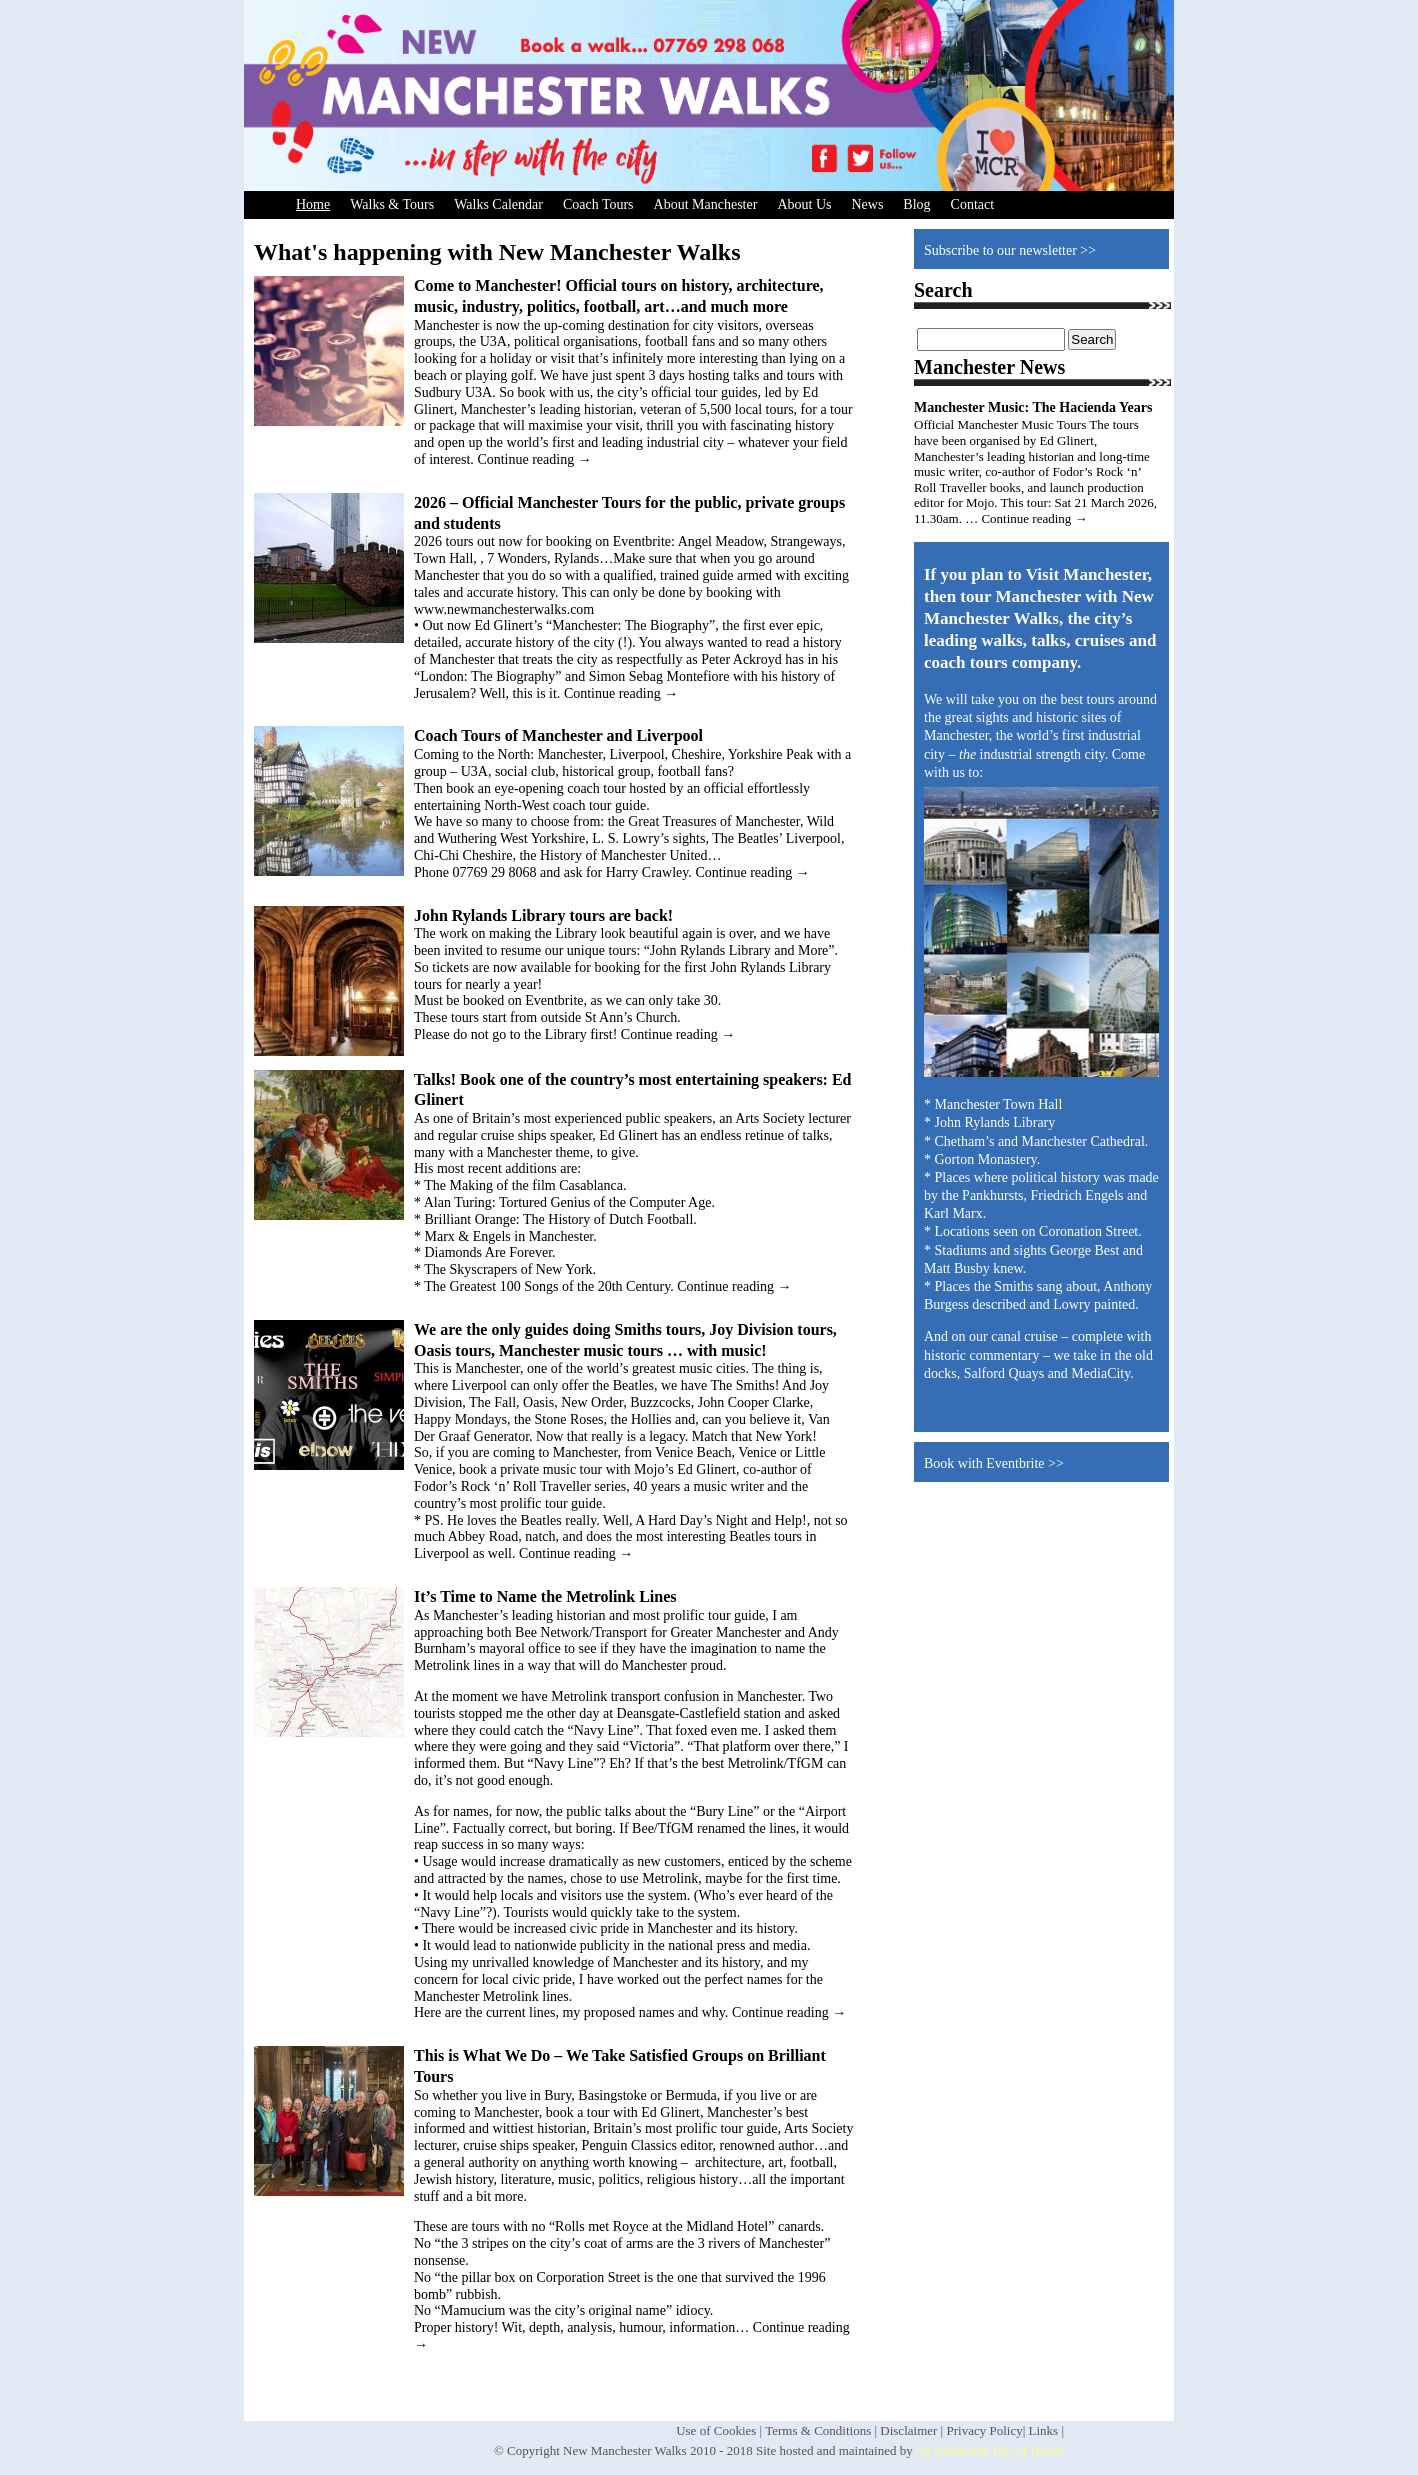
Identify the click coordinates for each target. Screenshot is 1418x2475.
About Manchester (706, 204)
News (867, 204)
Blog (916, 204)
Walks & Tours (392, 204)
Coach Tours (598, 204)
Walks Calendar (498, 204)
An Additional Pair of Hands (989, 2450)
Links (1044, 2430)
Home (313, 204)
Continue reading (534, 459)
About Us (804, 204)
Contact (973, 204)
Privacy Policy (984, 2430)
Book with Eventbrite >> (994, 1463)
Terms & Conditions (818, 2430)
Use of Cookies (716, 2430)
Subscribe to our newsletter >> (1010, 250)
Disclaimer (908, 2430)
